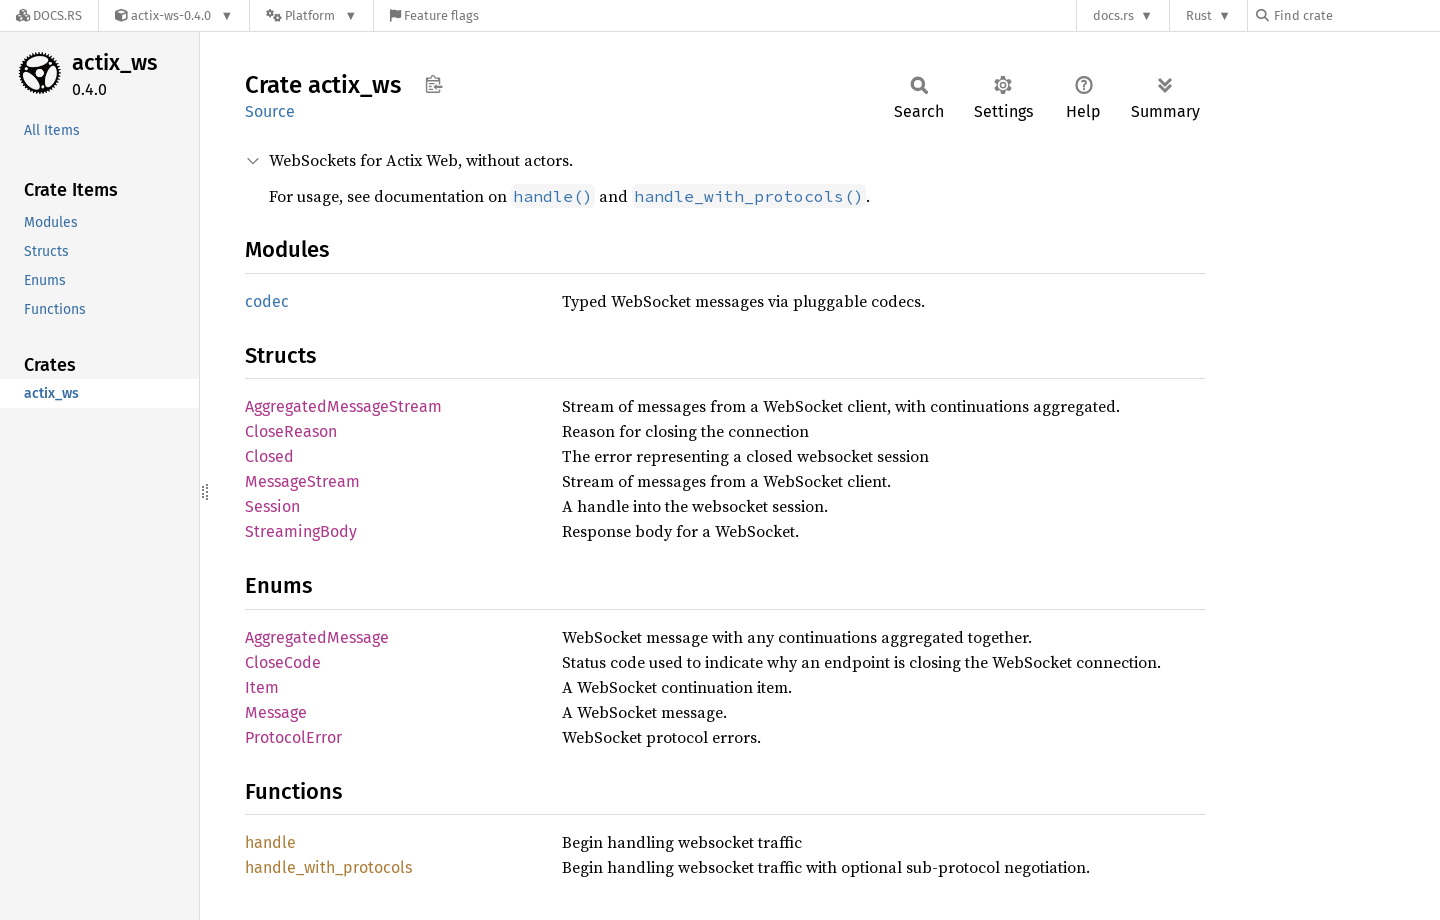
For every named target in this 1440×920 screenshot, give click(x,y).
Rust (1199, 15)
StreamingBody (301, 531)
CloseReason (291, 431)
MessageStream (302, 481)
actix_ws (114, 62)
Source (270, 111)
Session (272, 506)
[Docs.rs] (49, 15)
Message (276, 712)
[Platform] (311, 15)
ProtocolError (293, 737)
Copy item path (433, 84)
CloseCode (283, 662)
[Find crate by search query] (1356, 15)
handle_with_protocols (328, 867)
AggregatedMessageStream (343, 406)
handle (270, 842)
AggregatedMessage (317, 637)
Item (262, 687)
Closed (269, 456)
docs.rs (1113, 15)
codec (267, 301)
